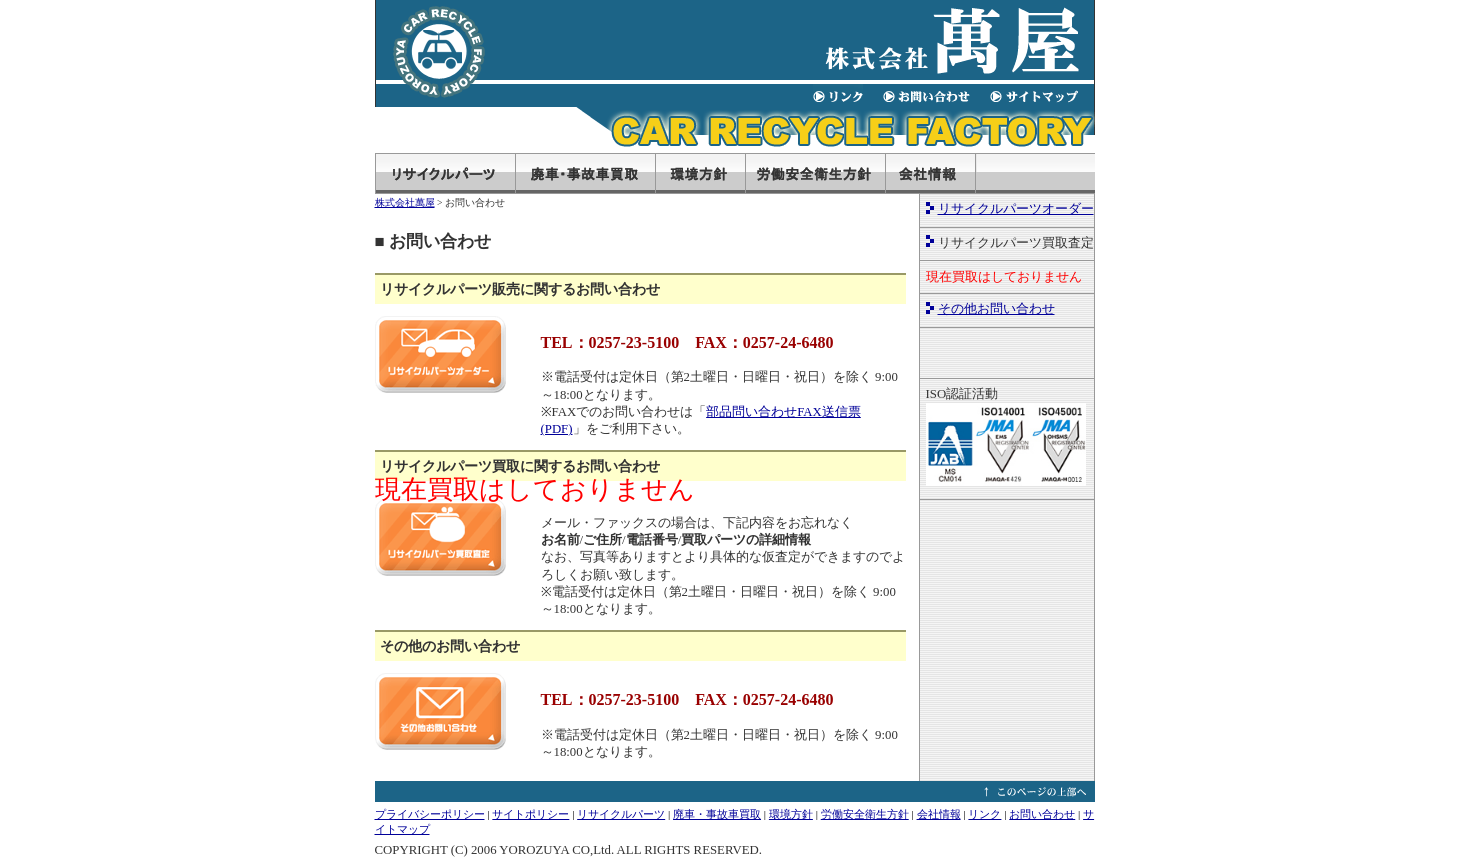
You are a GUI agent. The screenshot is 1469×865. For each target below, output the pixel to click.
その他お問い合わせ (996, 309)
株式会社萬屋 (405, 202)
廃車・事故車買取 (717, 814)
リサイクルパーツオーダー (1016, 209)
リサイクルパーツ (621, 814)
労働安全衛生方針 (865, 814)
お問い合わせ (1042, 814)
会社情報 (939, 814)
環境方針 (791, 814)
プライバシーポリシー (430, 814)
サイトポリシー (530, 814)
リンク (984, 814)
